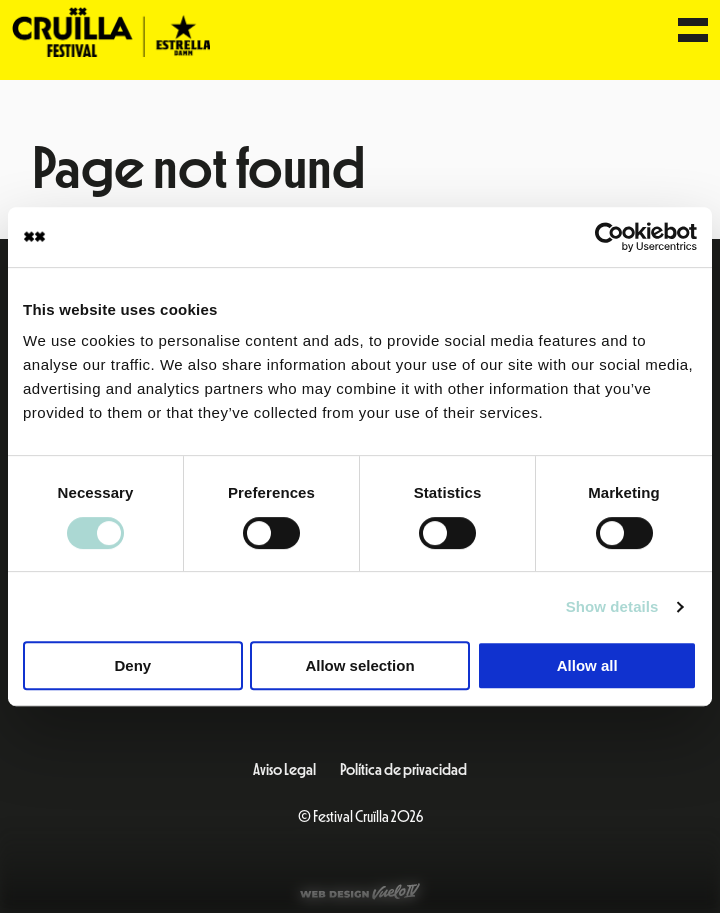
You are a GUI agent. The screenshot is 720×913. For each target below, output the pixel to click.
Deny (132, 665)
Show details (612, 606)
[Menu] (693, 32)
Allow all (587, 665)
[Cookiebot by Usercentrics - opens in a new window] (609, 237)
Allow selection (359, 665)
